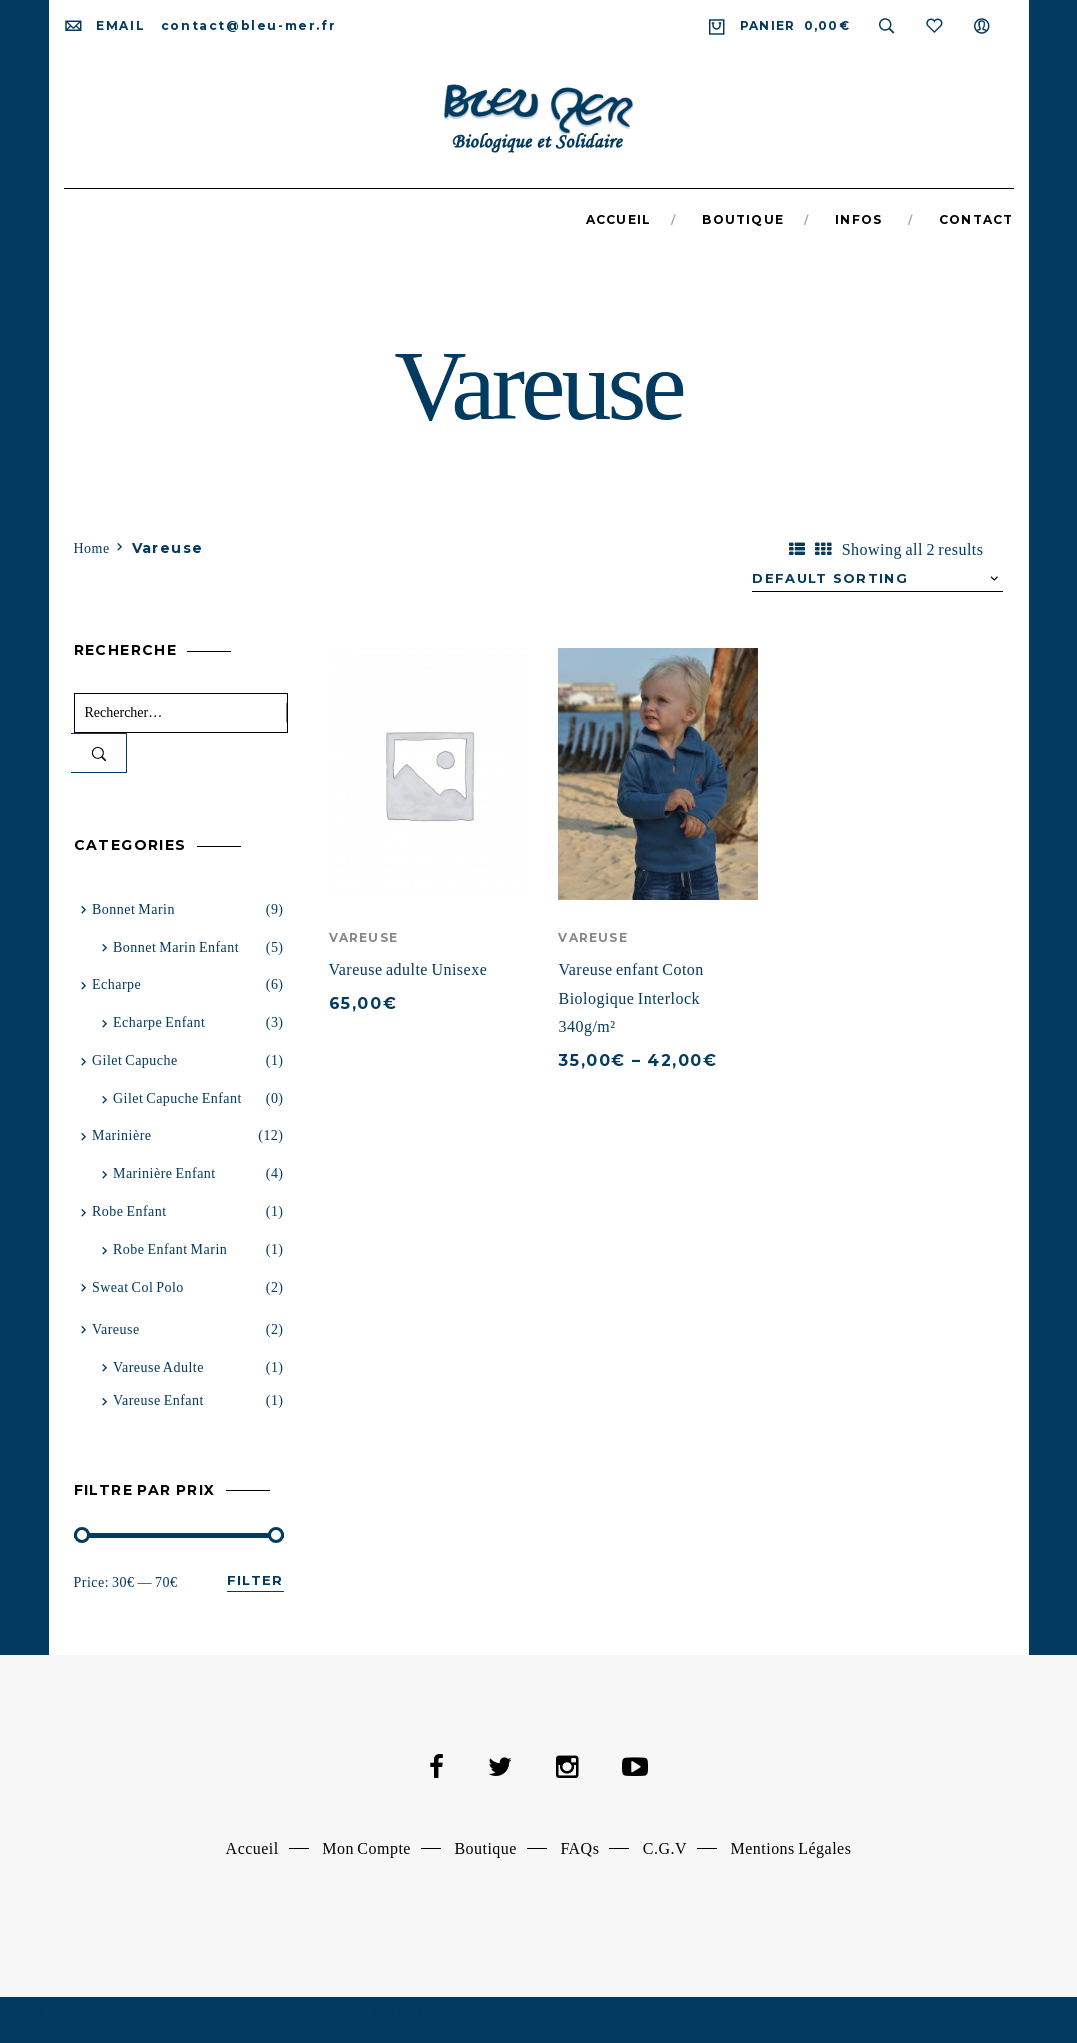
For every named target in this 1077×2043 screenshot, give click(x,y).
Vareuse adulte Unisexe (408, 969)
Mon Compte (366, 1848)
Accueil (252, 1848)
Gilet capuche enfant (177, 1098)
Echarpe (116, 984)
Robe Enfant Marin (170, 1249)
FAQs (579, 1848)
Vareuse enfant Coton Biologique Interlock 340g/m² (630, 998)
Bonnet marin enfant (176, 947)
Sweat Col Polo (138, 1287)
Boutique (485, 1848)
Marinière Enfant (164, 1173)
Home (92, 548)
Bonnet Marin (133, 909)
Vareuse (363, 937)
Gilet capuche (135, 1060)
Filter (255, 1580)
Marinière (122, 1135)
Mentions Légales (791, 1848)
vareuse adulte (158, 1367)
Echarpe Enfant (159, 1022)
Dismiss (508, 2010)
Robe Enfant (129, 1211)
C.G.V (665, 1848)
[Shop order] (877, 579)
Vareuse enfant (158, 1400)
